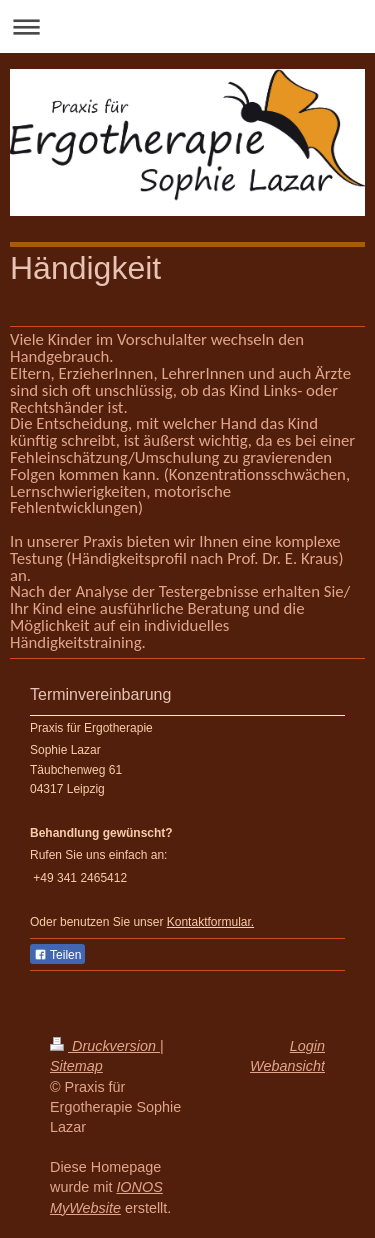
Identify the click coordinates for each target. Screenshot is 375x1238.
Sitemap (76, 1066)
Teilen (57, 955)
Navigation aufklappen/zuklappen (187, 26)
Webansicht (287, 1066)
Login (307, 1046)
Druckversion (105, 1046)
